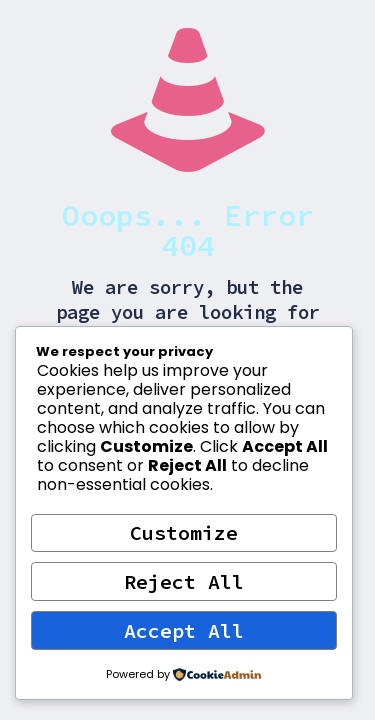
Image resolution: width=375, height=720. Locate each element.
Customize (184, 532)
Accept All (184, 630)
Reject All (184, 581)
